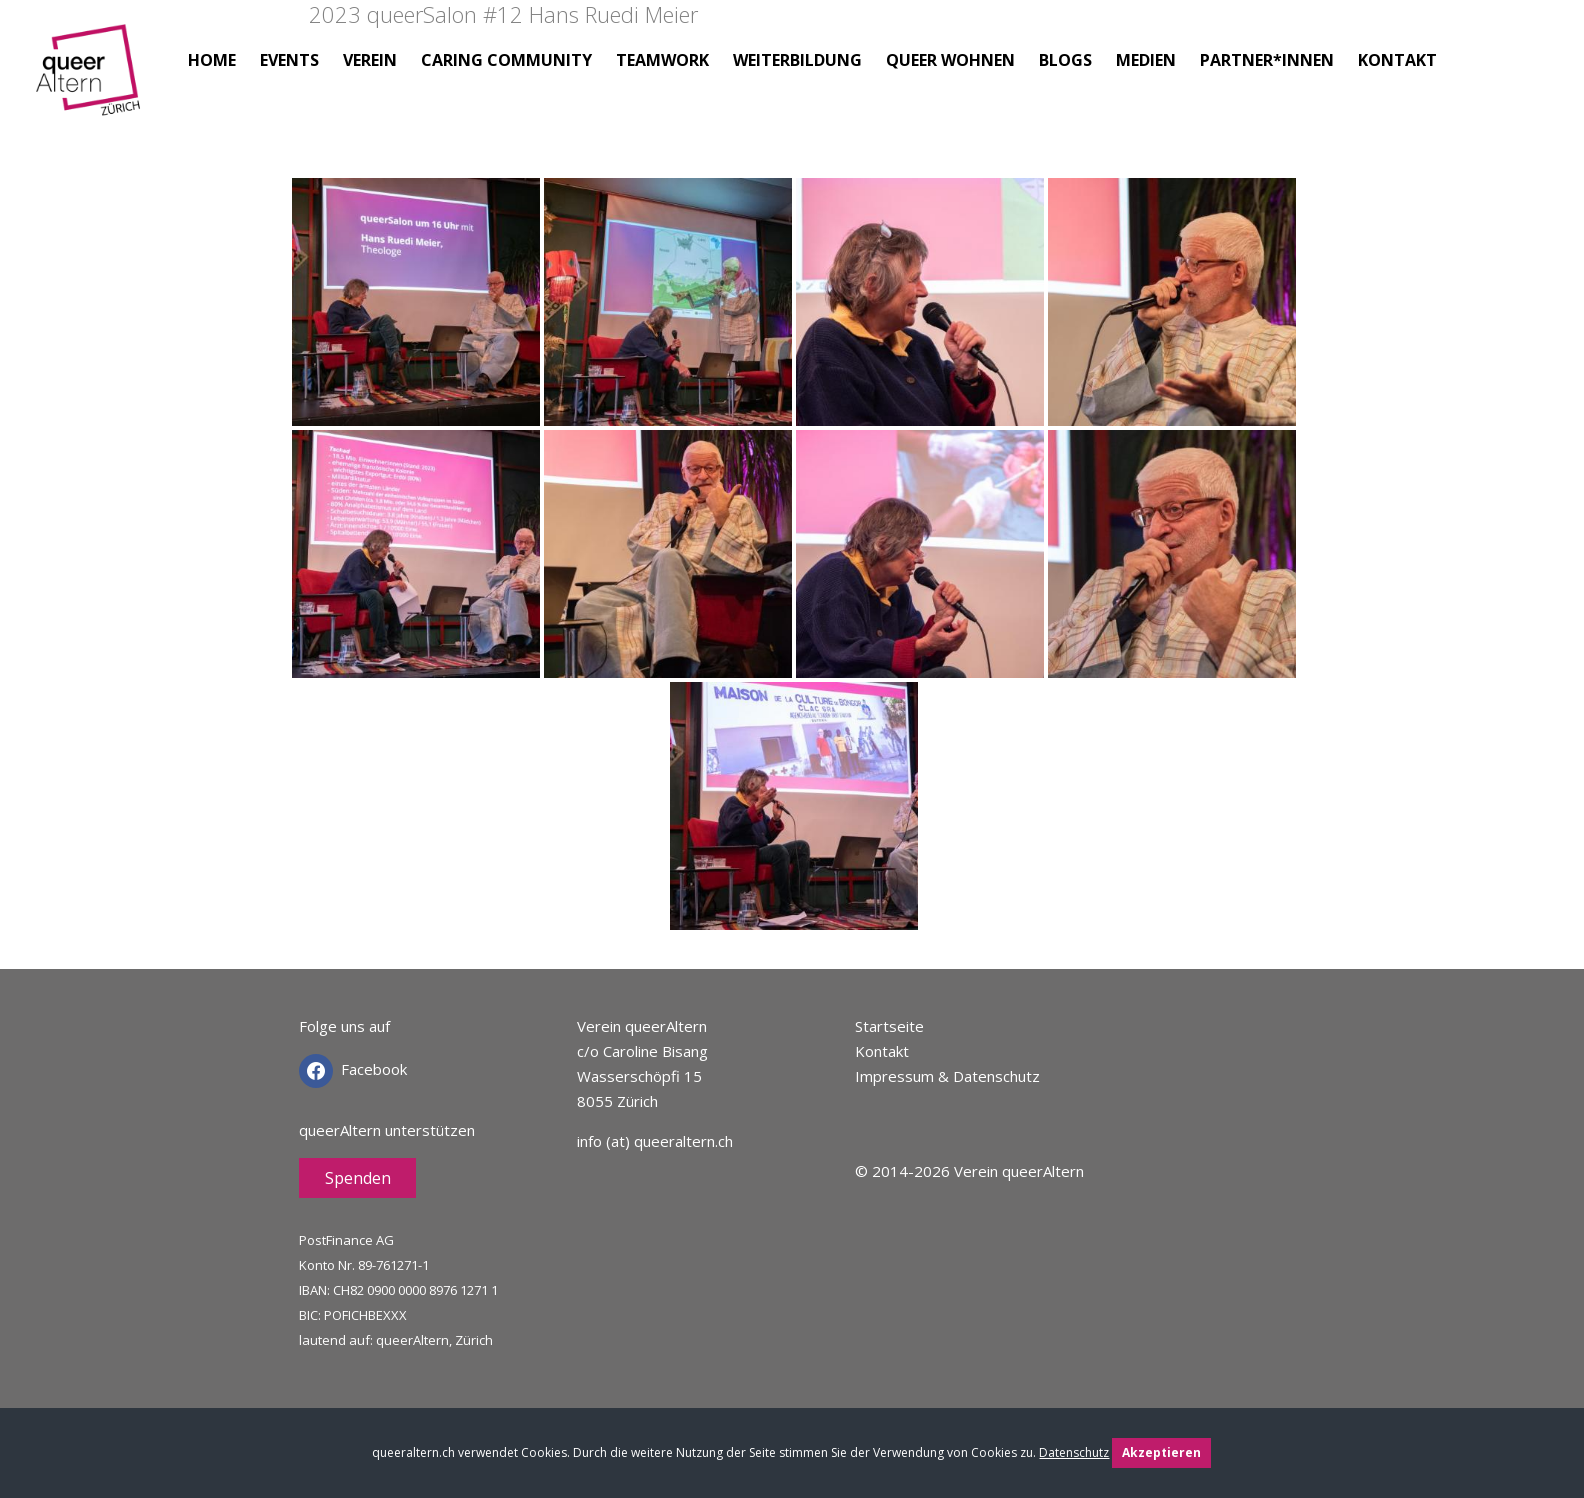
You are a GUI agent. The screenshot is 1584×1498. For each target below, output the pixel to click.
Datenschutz (1074, 1452)
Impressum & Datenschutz (947, 1076)
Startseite (889, 1026)
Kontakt (882, 1051)
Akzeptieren (1161, 1452)
